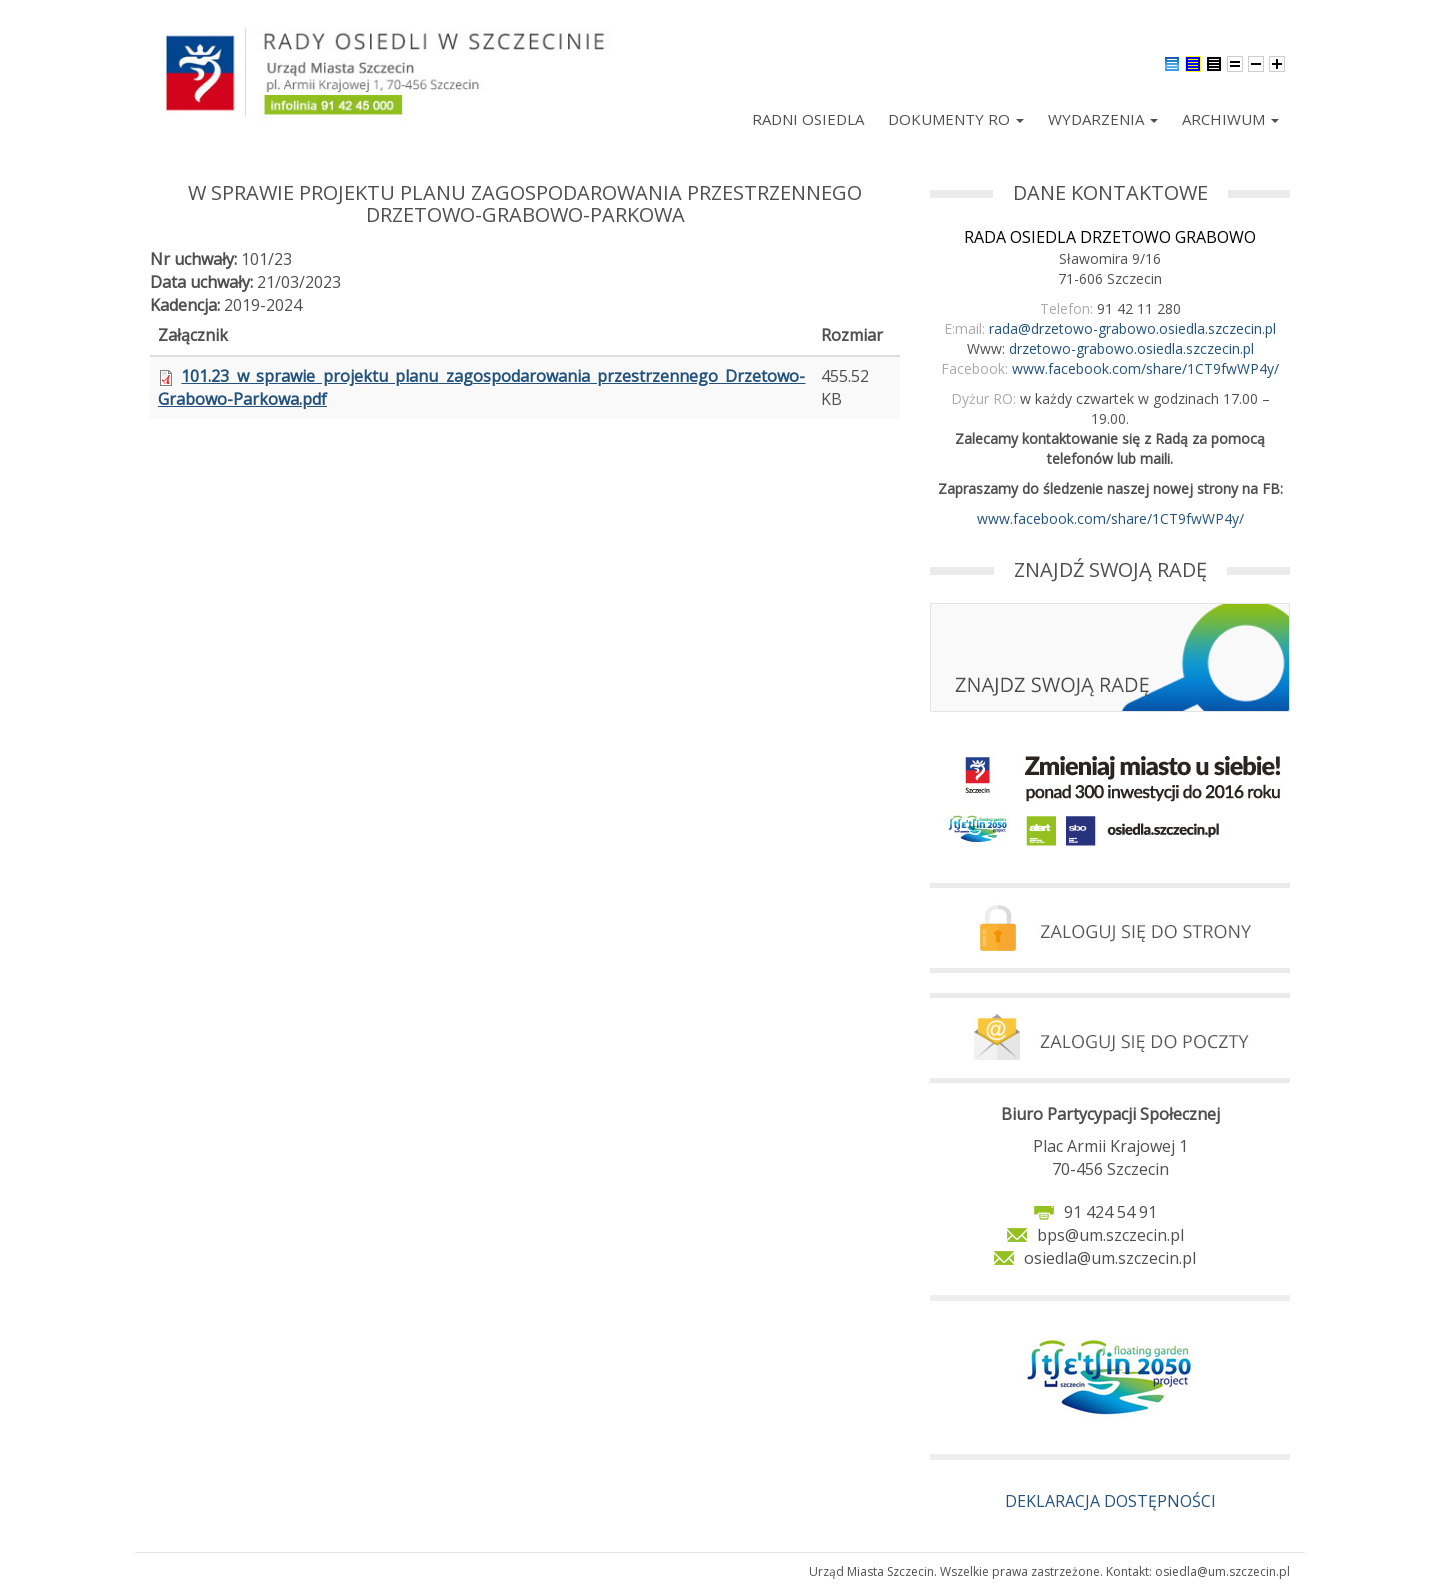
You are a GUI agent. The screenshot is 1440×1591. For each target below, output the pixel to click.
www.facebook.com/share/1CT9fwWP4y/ (1145, 368)
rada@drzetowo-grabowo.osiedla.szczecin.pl (1132, 328)
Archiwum (1230, 119)
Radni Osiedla (808, 119)
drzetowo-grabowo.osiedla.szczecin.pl (1131, 348)
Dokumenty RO (956, 119)
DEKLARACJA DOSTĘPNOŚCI (1110, 1501)
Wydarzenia (1103, 119)
